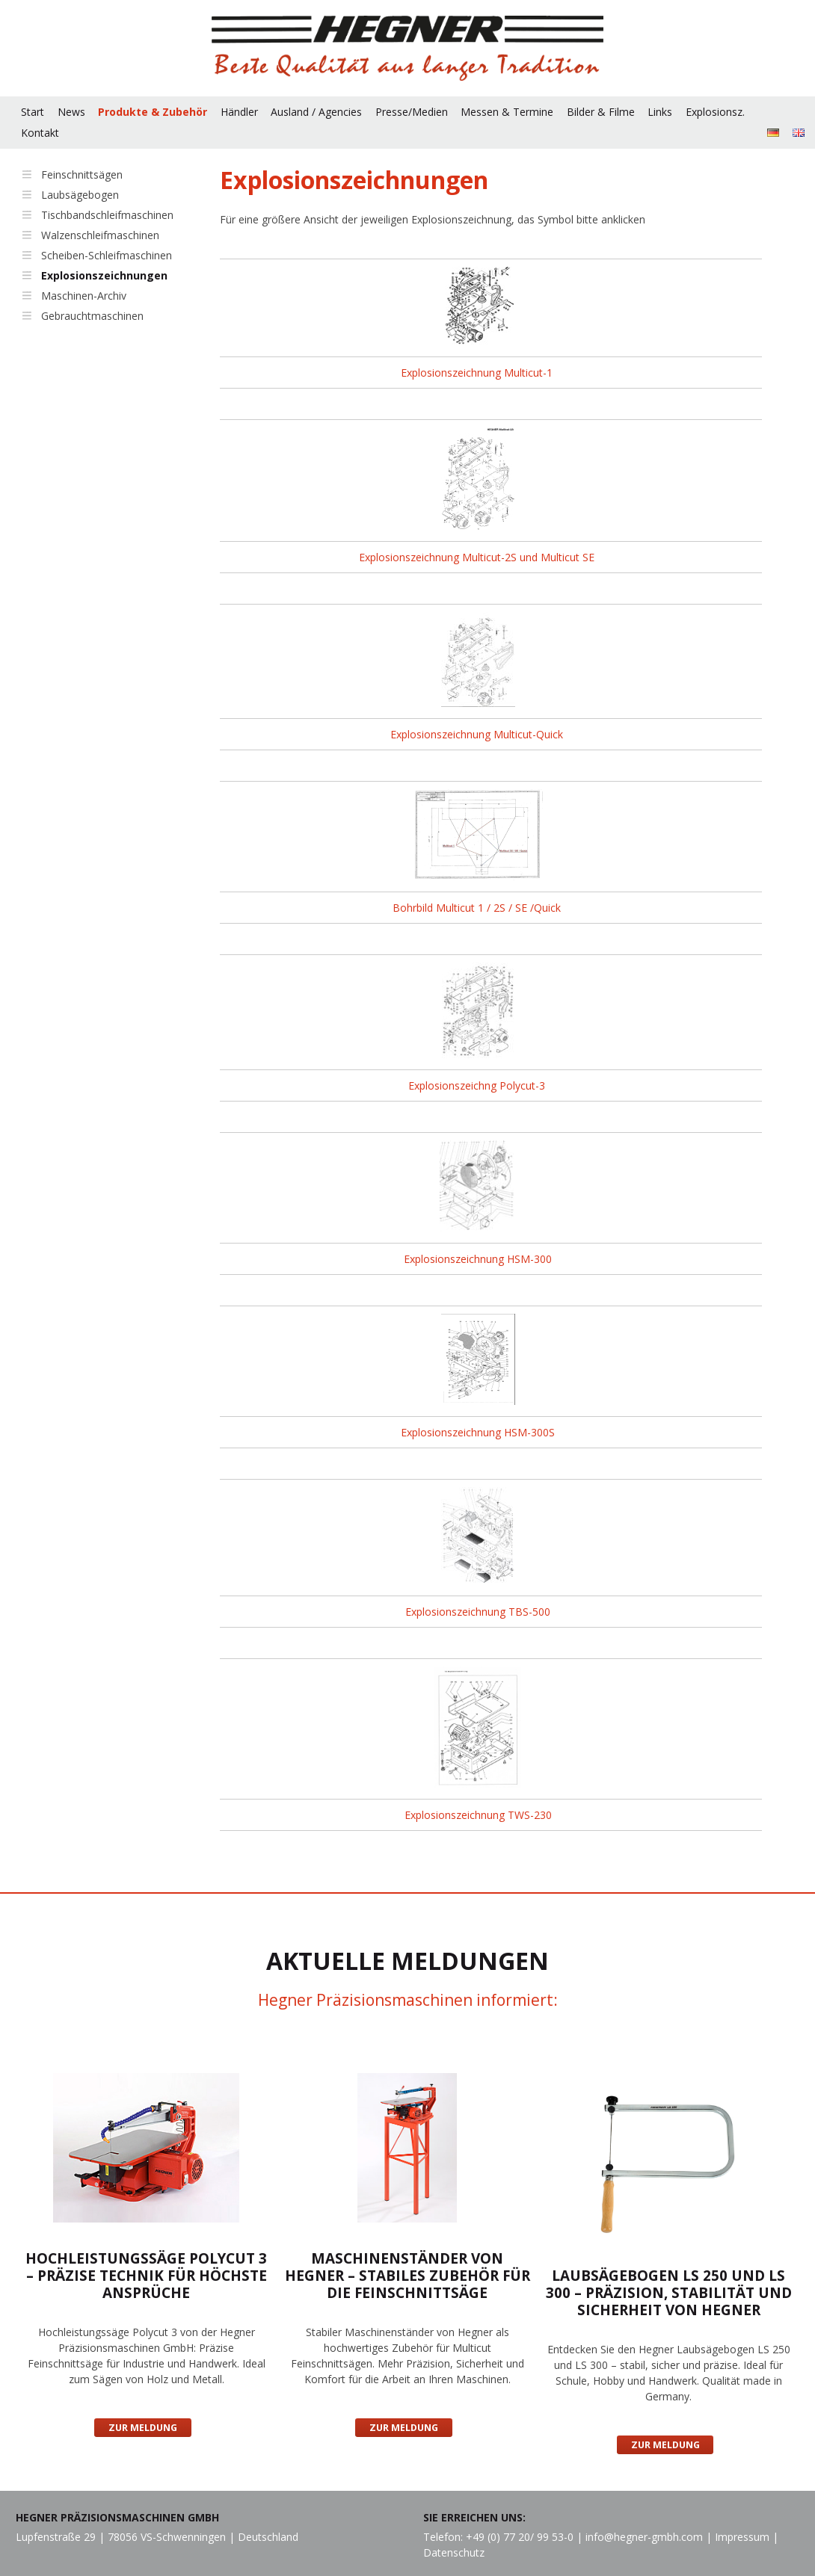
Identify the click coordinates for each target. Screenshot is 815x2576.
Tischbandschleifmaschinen (107, 215)
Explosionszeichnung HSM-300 (478, 1259)
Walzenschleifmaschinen (100, 235)
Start (32, 112)
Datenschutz (454, 2552)
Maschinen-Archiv (83, 295)
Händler (239, 112)
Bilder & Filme (601, 112)
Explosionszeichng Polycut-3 (476, 1085)
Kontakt (40, 133)
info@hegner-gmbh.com (644, 2537)
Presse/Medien (411, 112)
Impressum (742, 2537)
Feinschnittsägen (82, 174)
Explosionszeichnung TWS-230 (478, 1815)
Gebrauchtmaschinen (92, 316)
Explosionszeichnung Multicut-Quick (476, 734)
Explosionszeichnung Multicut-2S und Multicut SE (476, 557)
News (71, 112)
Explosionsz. (715, 112)
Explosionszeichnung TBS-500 (477, 1611)
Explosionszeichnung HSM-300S (478, 1432)
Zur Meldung (142, 2427)
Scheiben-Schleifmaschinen (106, 255)
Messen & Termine (507, 112)
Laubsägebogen (80, 195)
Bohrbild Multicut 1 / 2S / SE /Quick (477, 908)
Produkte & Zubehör (152, 112)
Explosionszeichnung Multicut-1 (477, 372)
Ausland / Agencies (316, 112)
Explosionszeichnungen (104, 275)
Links (660, 112)
